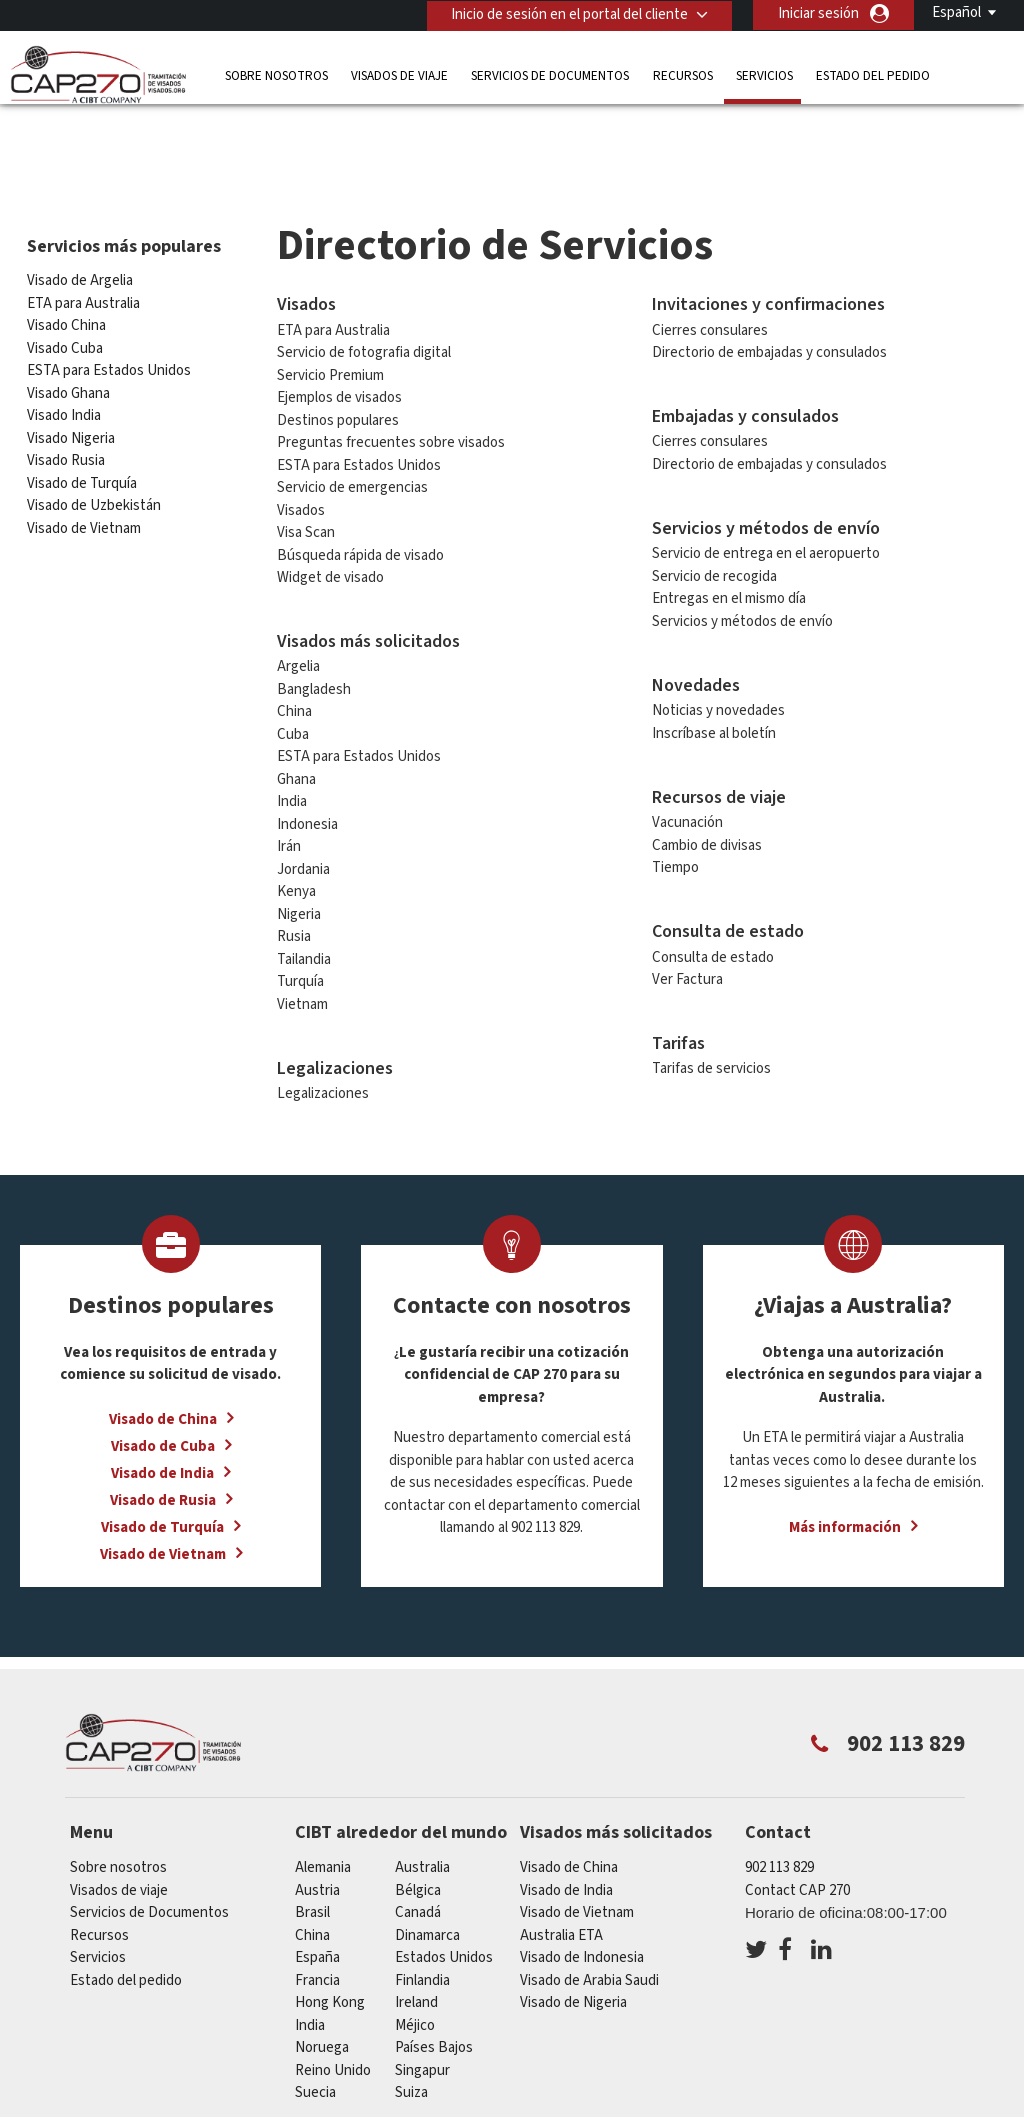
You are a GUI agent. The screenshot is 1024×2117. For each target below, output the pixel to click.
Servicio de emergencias (352, 431)
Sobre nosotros (276, 74)
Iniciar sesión (818, 13)
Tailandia (304, 903)
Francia (317, 1924)
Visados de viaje (399, 74)
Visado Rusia (66, 404)
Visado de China (163, 1363)
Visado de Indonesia (582, 1901)
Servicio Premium (330, 318)
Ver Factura (687, 923)
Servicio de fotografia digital (364, 296)
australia (422, 1811)
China (294, 655)
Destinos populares (338, 363)
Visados (301, 453)
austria (317, 1834)
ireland (416, 1946)
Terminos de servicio (762, 2104)
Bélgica (418, 1834)
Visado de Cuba (163, 1390)
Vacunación (687, 766)
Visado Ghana (68, 337)
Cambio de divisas (707, 789)
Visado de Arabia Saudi (589, 1924)
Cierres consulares (710, 273)
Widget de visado (330, 521)
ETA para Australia (83, 247)
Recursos (683, 74)
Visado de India (162, 1417)
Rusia (294, 880)
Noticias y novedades (718, 654)
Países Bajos (434, 1991)
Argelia (298, 610)
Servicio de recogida (714, 520)
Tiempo (675, 811)
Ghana (296, 723)
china (312, 1879)
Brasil (312, 1856)
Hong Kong (330, 1946)
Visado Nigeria (71, 382)
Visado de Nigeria (573, 1946)
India (292, 745)
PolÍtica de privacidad (598, 2104)
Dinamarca (427, 1879)
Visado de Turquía (82, 427)
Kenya (296, 835)
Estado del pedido (873, 74)
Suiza (411, 2036)
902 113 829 (779, 1811)
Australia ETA (561, 1879)
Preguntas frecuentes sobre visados (391, 386)
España (317, 1901)
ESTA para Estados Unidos (109, 314)
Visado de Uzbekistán (94, 449)
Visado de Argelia (80, 224)
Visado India (64, 359)
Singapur (422, 2014)
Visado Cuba (65, 292)
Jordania (303, 813)
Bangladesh (314, 633)
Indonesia (307, 768)
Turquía (300, 925)
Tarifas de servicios (711, 1012)
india (310, 1969)
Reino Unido (333, 2014)
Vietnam (302, 948)
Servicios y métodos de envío (742, 565)
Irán (289, 790)
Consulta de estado (713, 900)
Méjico (415, 1969)
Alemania (323, 1811)
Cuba (293, 678)
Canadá (418, 1856)
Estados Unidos (444, 1901)
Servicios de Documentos (550, 74)
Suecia (315, 2036)
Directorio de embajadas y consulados (769, 296)
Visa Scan (306, 476)
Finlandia (422, 1924)
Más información (845, 1471)
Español (956, 12)
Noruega (322, 1991)
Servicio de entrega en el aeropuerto (766, 497)
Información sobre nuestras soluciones (204, 2104)
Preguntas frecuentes (428, 2104)
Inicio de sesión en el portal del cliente (568, 13)
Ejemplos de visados (339, 341)
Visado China (66, 269)
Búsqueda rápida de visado (360, 498)
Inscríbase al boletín (714, 677)
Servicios (764, 74)
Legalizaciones (323, 1037)
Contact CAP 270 (797, 1834)
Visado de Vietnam (84, 472)
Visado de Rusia (163, 1444)
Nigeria (299, 858)
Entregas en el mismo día (729, 542)
